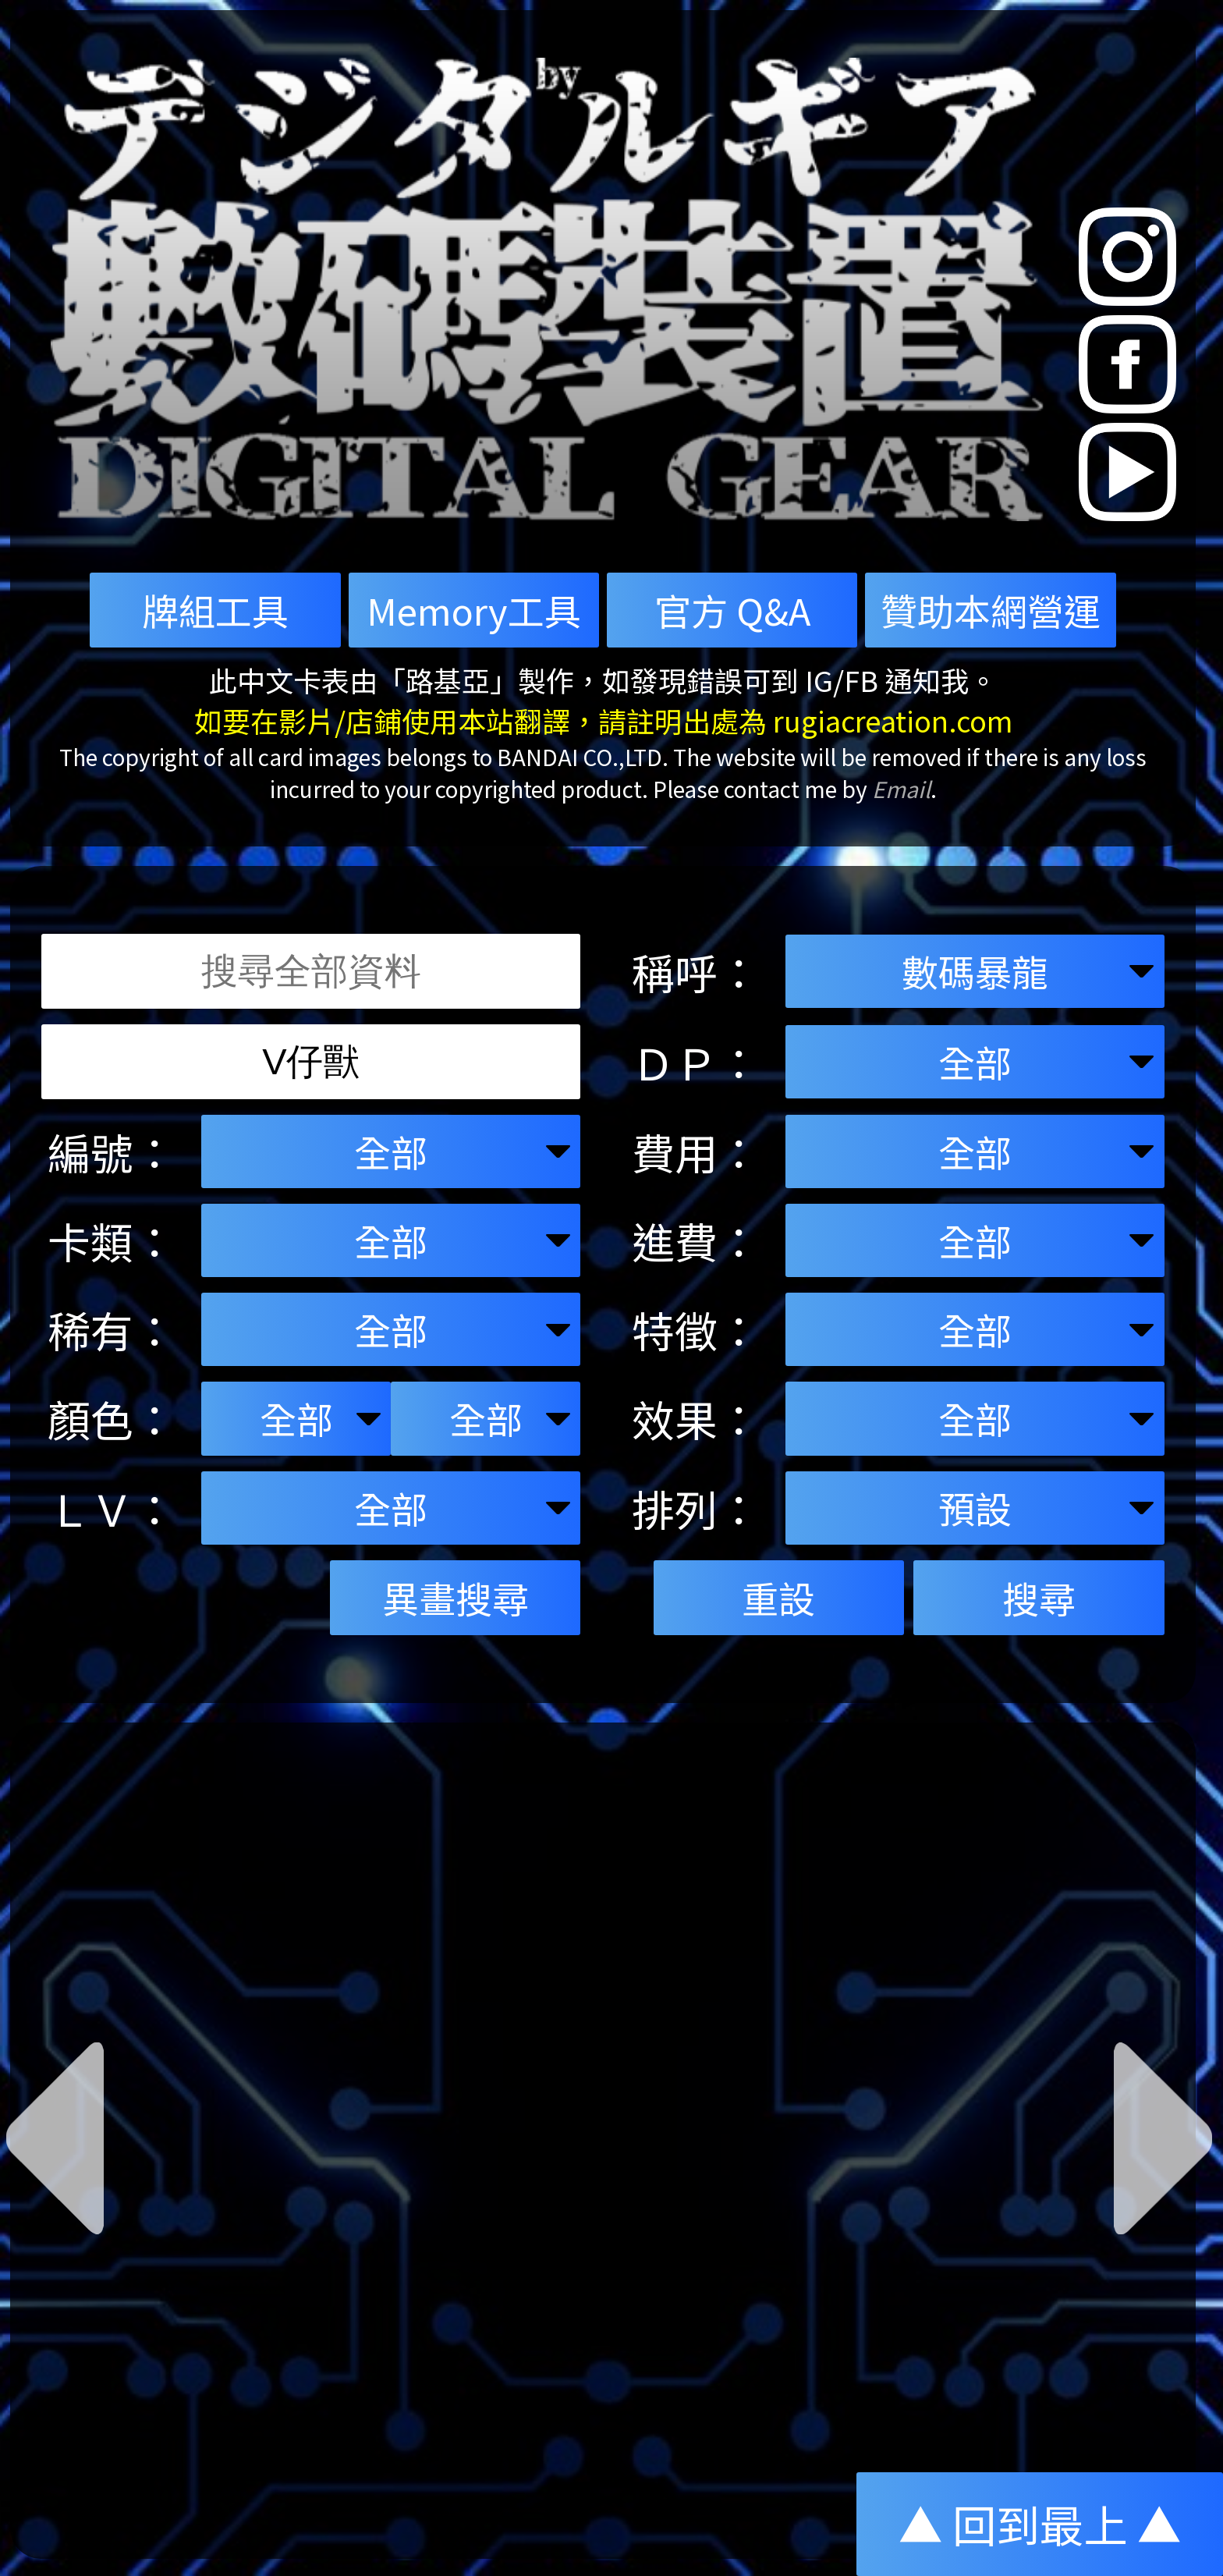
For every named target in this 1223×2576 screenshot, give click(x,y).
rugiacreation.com (892, 720)
